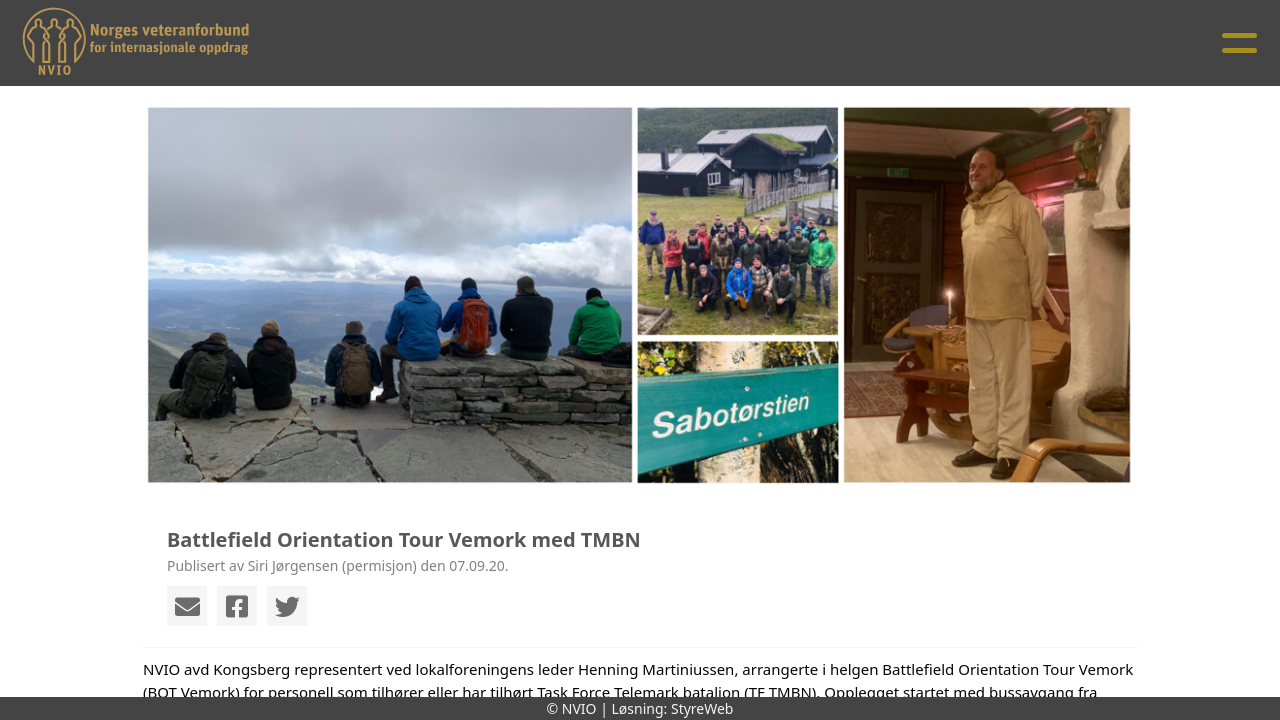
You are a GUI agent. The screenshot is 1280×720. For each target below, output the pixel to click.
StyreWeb (702, 708)
